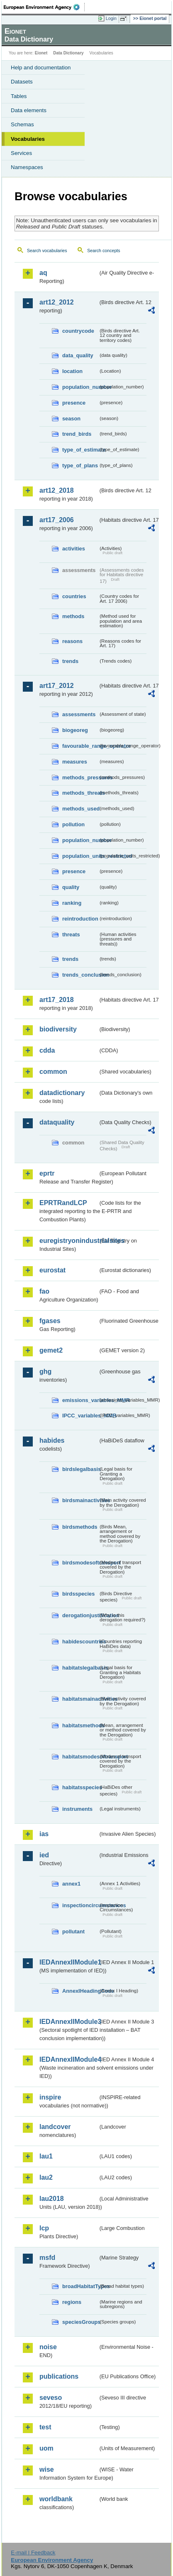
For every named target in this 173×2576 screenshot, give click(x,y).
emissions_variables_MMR (80, 1400)
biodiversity (58, 1029)
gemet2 (51, 1350)
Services (21, 153)
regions (71, 2302)
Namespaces (27, 167)
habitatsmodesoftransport (80, 1756)
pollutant (73, 1931)
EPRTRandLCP (63, 1202)
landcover (55, 2126)
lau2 (46, 2177)
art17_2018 (56, 999)
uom (46, 2448)
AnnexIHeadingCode (80, 1991)
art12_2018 (56, 490)
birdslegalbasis (80, 1469)
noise (48, 2346)
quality (70, 887)
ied (44, 1855)
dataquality (56, 1122)
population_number (80, 387)
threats (71, 934)
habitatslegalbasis (80, 1668)
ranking (71, 903)
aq (43, 272)
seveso (50, 2397)
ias (44, 1833)
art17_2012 (56, 685)
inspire (50, 2097)
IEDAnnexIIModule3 (68, 2021)
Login (111, 18)
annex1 (71, 1884)
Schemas (22, 124)
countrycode (78, 331)
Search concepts (103, 250)
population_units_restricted (80, 856)
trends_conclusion (80, 975)
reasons (72, 641)
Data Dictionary (68, 53)
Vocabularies (28, 139)
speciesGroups (80, 2322)
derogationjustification (80, 1615)
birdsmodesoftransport (80, 1562)
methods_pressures (80, 777)
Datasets (22, 82)
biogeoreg (75, 730)
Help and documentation (41, 67)
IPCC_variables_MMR (80, 1415)
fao (44, 1291)
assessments (78, 714)
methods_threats (80, 793)
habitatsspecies (80, 1787)
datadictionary (62, 1092)
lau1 (46, 2156)
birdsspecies (78, 1594)
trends (70, 661)
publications (58, 2376)
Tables (19, 96)
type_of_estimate (80, 450)
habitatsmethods (80, 1725)
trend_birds (76, 434)
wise (46, 2469)
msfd (47, 2257)
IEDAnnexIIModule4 (68, 2059)
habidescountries (80, 1641)
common (53, 1071)
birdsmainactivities (80, 1500)
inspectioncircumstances (80, 1905)
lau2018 (51, 2198)
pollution (73, 824)
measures (74, 762)
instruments (77, 1809)
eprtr (46, 1173)
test (45, 2427)
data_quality (77, 355)
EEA (44, 7)
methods (73, 616)
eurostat (52, 1270)
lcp (44, 2228)
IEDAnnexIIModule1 (68, 1962)
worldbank (56, 2498)
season (71, 418)
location (72, 371)
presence (73, 403)
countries (74, 596)
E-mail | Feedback (33, 2552)
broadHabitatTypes (80, 2286)
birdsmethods (79, 1527)
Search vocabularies (47, 250)
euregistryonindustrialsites (68, 1240)
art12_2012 (56, 302)
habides (51, 1440)
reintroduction (80, 919)
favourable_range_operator (80, 746)
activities (73, 548)
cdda (47, 1050)
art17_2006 (56, 519)
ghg (45, 1371)
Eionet (41, 53)
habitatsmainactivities (80, 1699)
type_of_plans (80, 465)
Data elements (28, 110)
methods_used (80, 808)
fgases (50, 1320)
